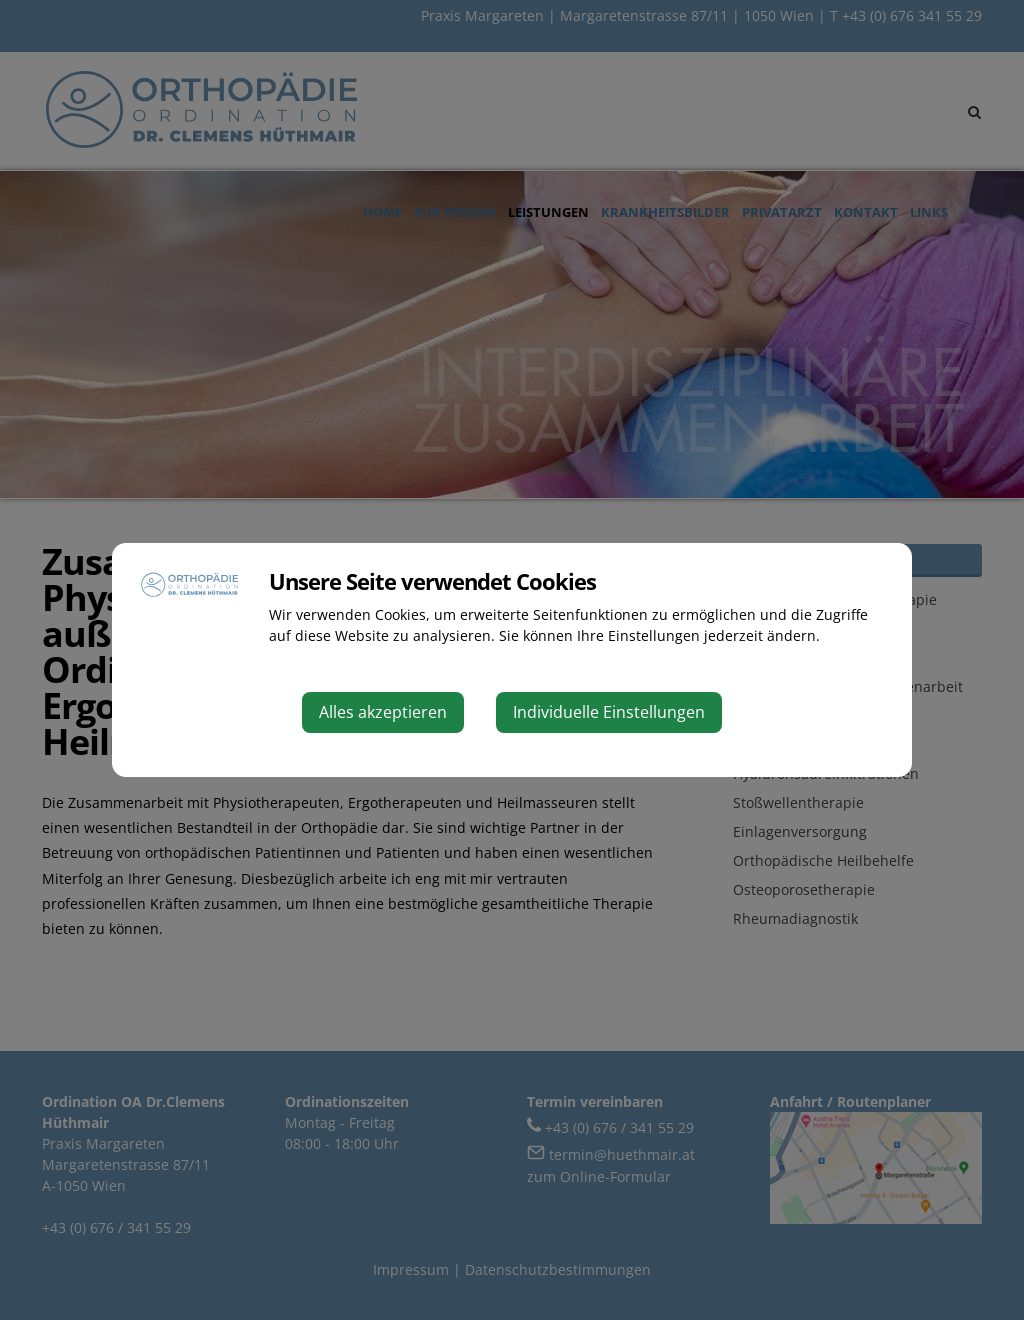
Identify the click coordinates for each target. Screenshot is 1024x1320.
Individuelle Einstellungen (609, 712)
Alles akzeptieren (383, 712)
